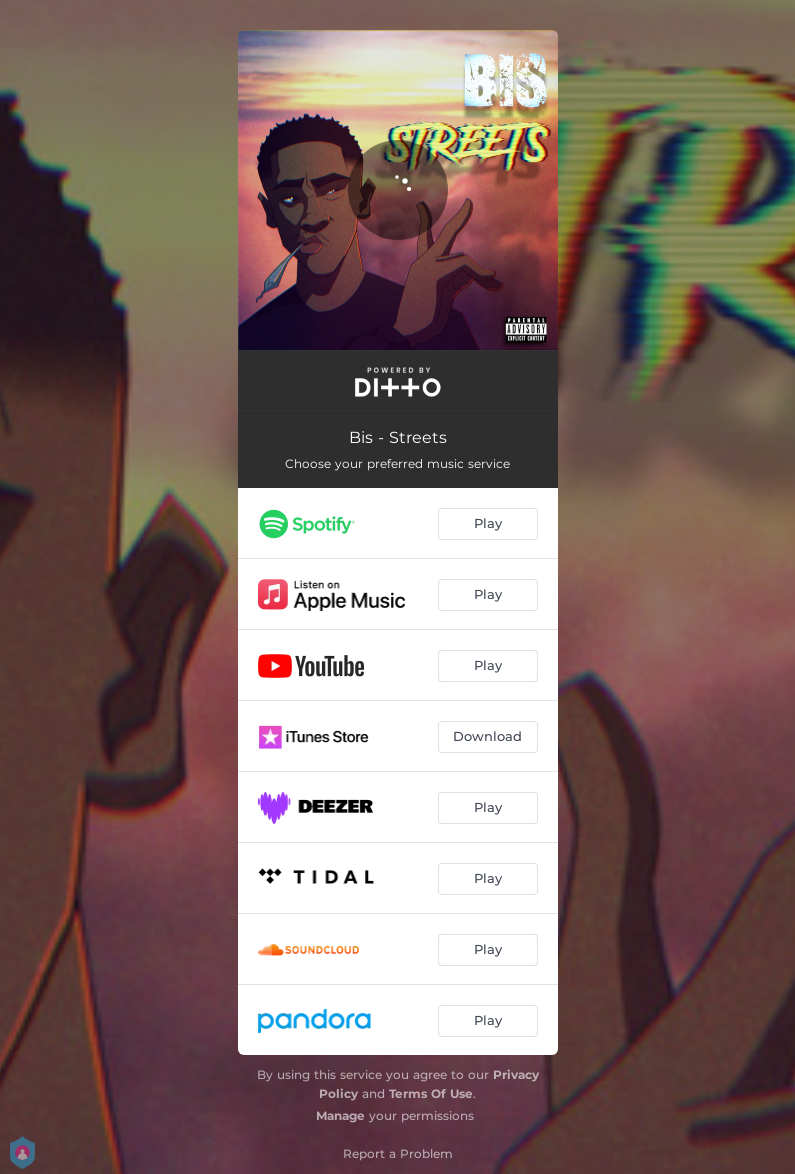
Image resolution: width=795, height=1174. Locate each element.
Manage (340, 1115)
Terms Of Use (431, 1093)
